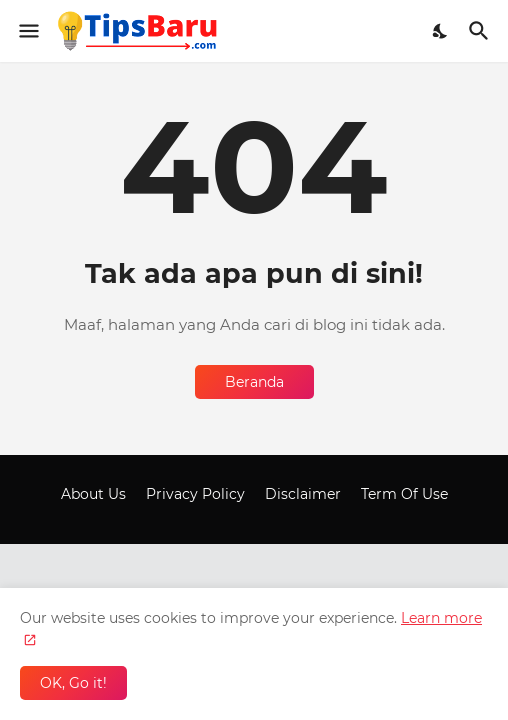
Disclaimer (303, 494)
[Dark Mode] (441, 31)
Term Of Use (404, 494)
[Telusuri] (481, 31)
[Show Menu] (27, 31)
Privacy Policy (195, 494)
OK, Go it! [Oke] (73, 683)
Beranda (254, 382)
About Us (93, 494)
